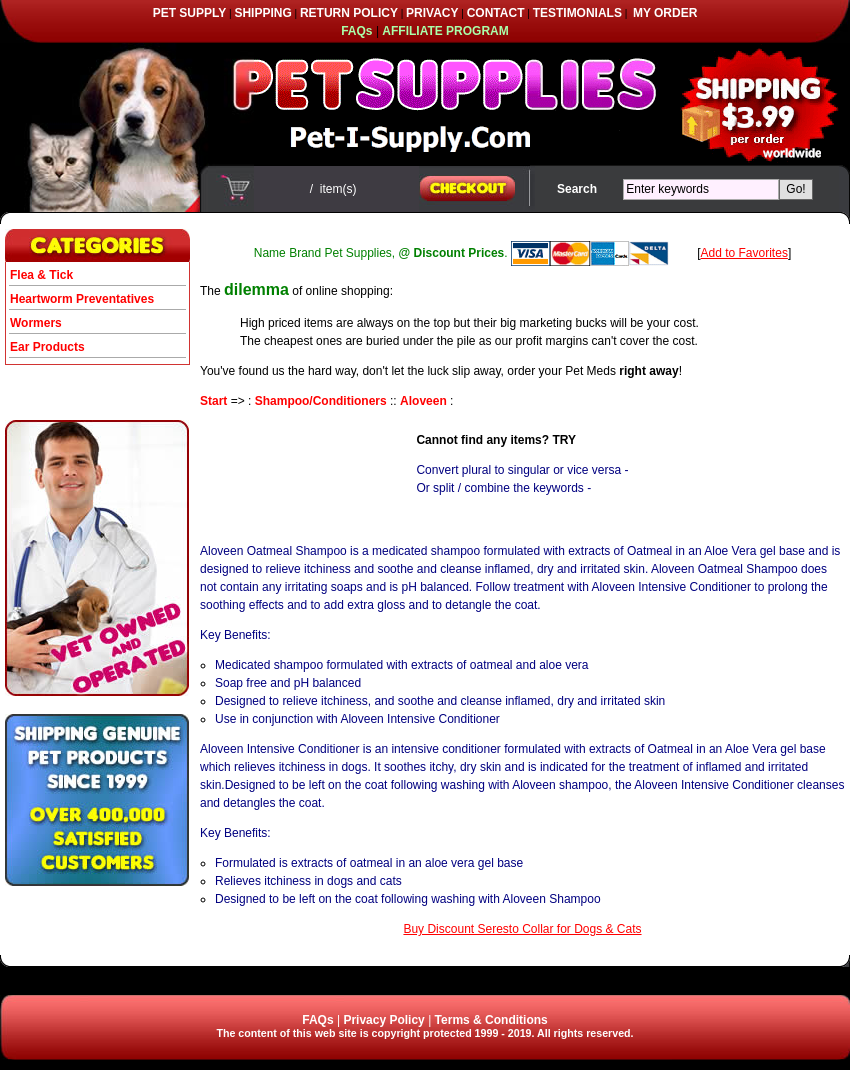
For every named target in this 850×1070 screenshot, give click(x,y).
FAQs (317, 1020)
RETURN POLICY (349, 13)
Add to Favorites (744, 253)
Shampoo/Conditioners (321, 401)
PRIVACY (432, 13)
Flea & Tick (41, 275)
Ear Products (47, 347)
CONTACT (496, 13)
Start (213, 401)
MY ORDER (665, 13)
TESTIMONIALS (577, 13)
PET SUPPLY (190, 13)
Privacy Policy (383, 1020)
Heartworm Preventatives (82, 299)
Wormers (36, 323)
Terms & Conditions (491, 1020)
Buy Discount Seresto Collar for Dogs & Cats (522, 929)
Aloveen (423, 401)
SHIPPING (262, 13)
